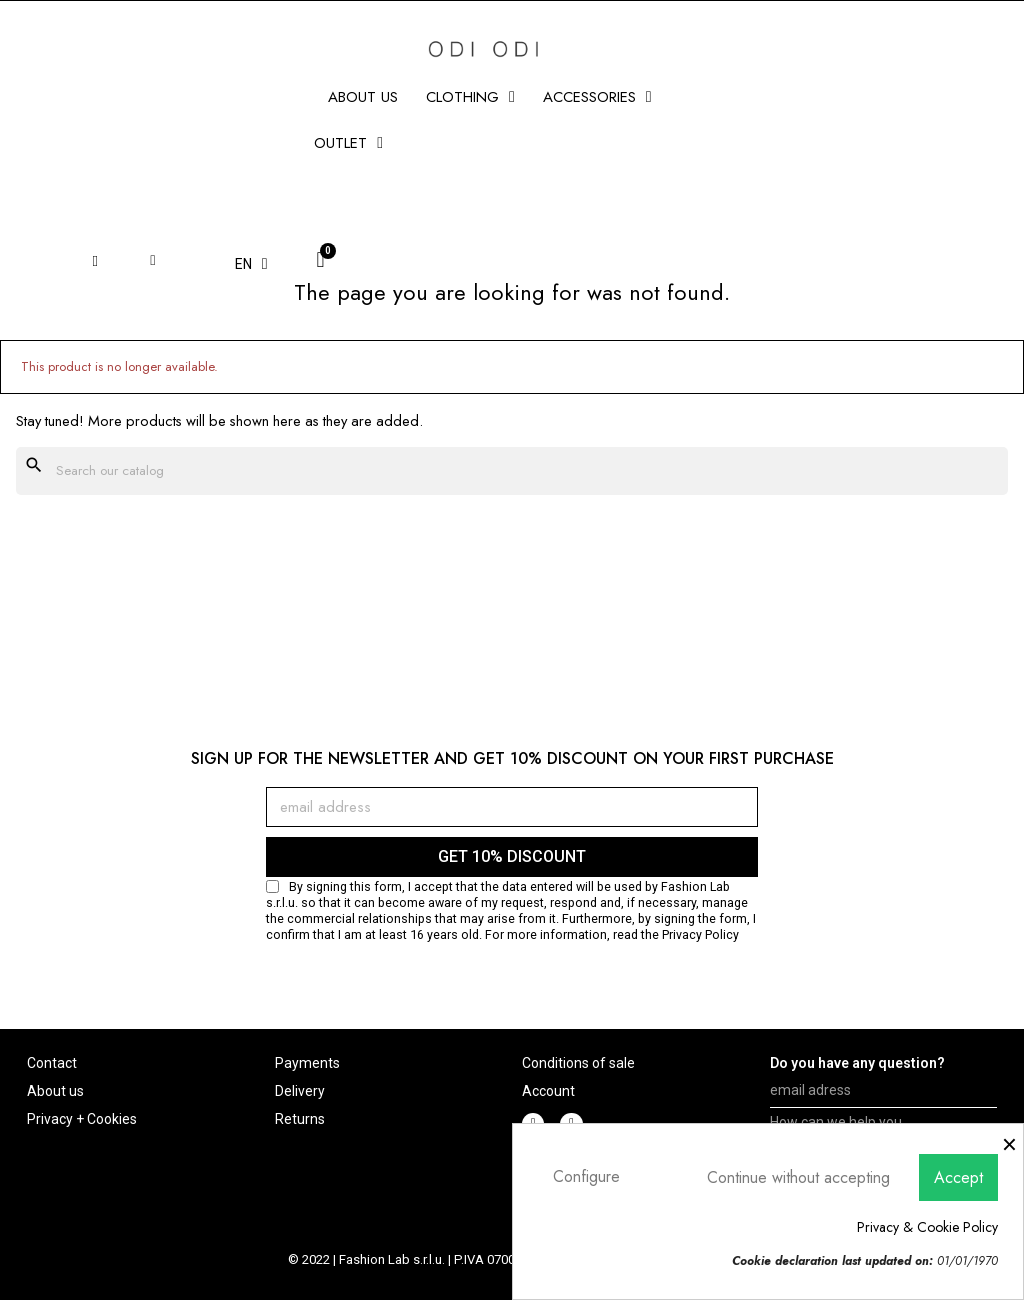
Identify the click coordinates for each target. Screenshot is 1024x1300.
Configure (586, 1176)
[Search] (512, 471)
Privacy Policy (700, 934)
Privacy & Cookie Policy (927, 1227)
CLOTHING (470, 97)
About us (363, 97)
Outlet (348, 143)
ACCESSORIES (597, 97)
